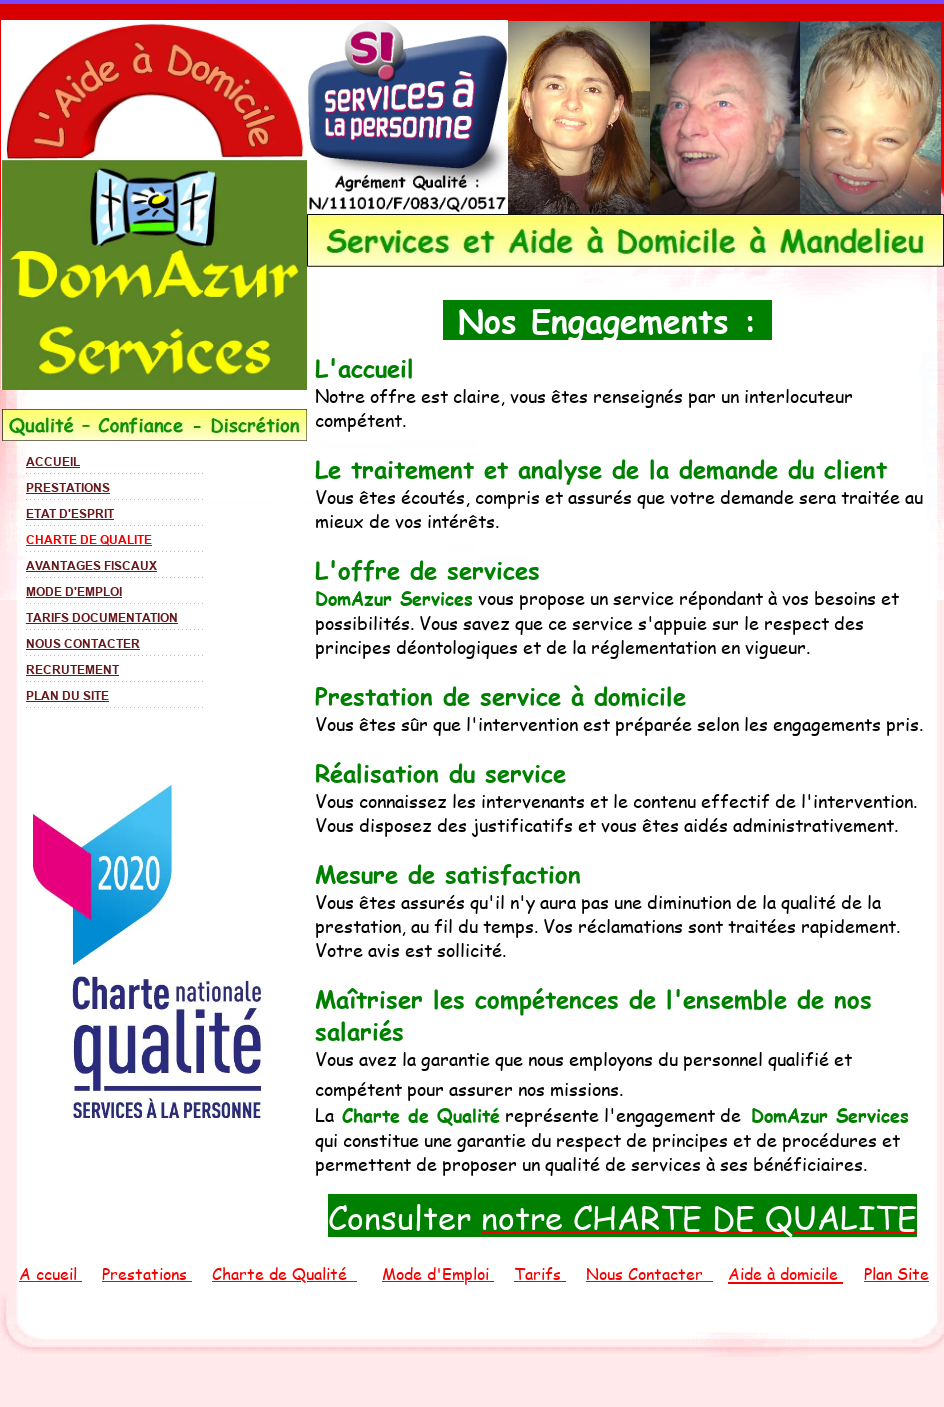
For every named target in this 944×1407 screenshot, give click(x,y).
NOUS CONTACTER (83, 643)
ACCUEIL (53, 461)
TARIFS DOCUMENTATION (102, 617)
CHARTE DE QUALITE (89, 539)
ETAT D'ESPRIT (70, 513)
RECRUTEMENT (72, 669)
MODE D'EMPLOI (74, 591)
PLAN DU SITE (67, 695)
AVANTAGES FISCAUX (91, 565)
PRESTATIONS (68, 487)
